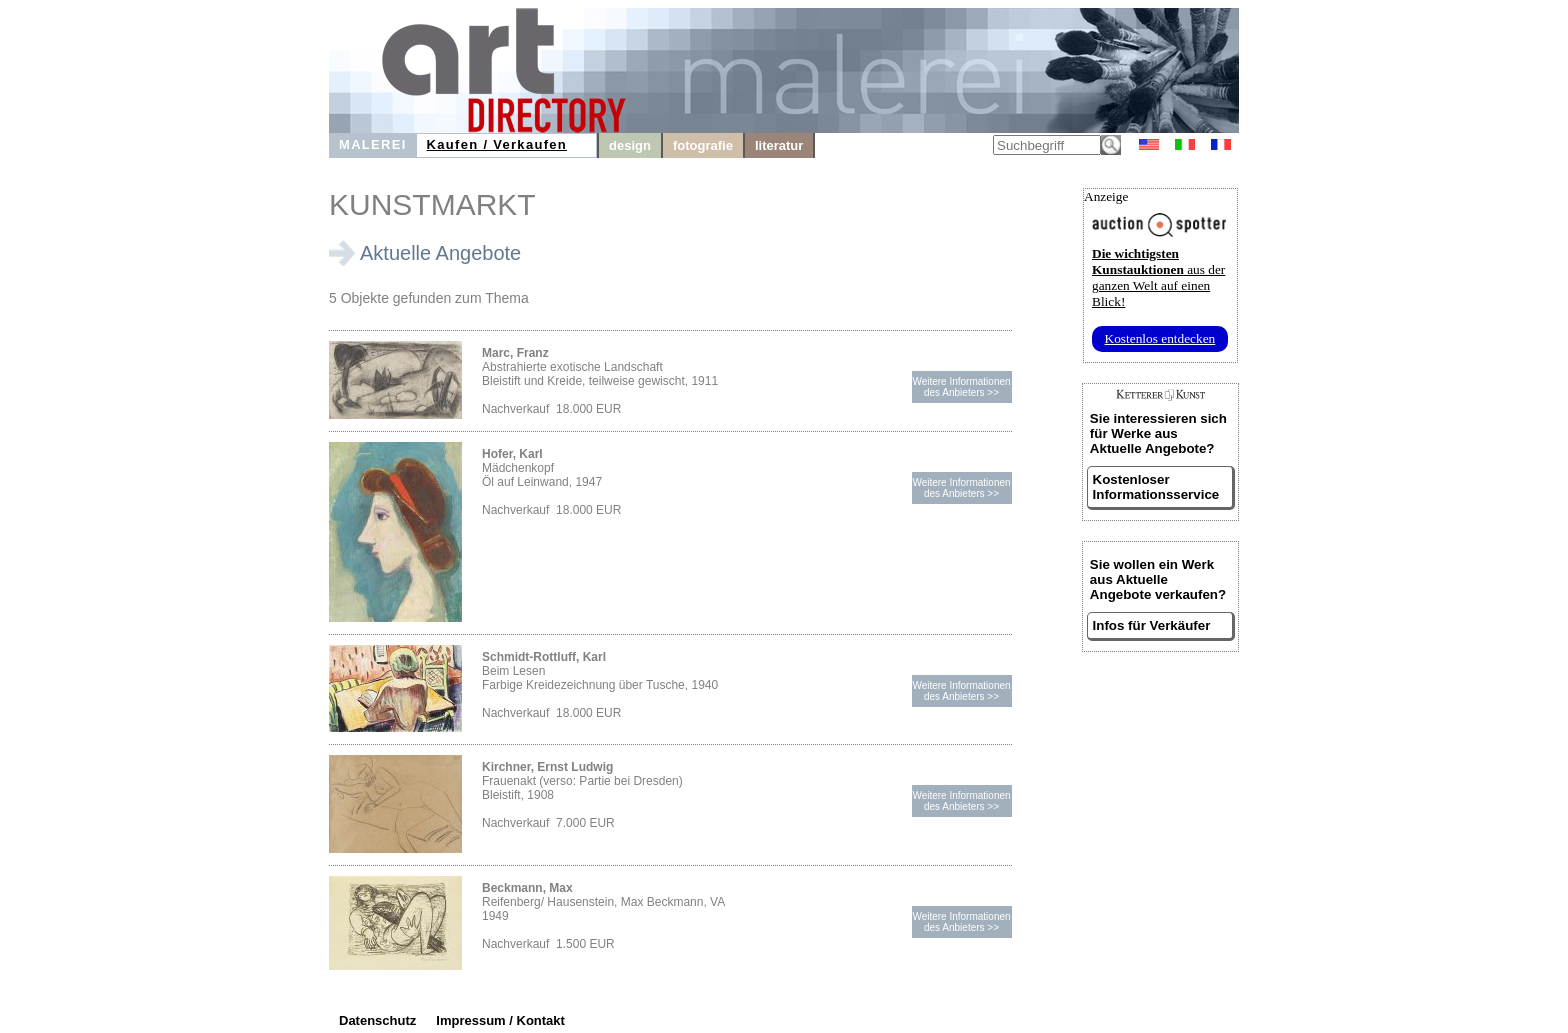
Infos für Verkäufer (1152, 625)
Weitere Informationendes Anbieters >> (961, 387)
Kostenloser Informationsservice (1156, 487)
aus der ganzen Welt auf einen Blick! (1158, 277)
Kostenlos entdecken (1160, 338)
